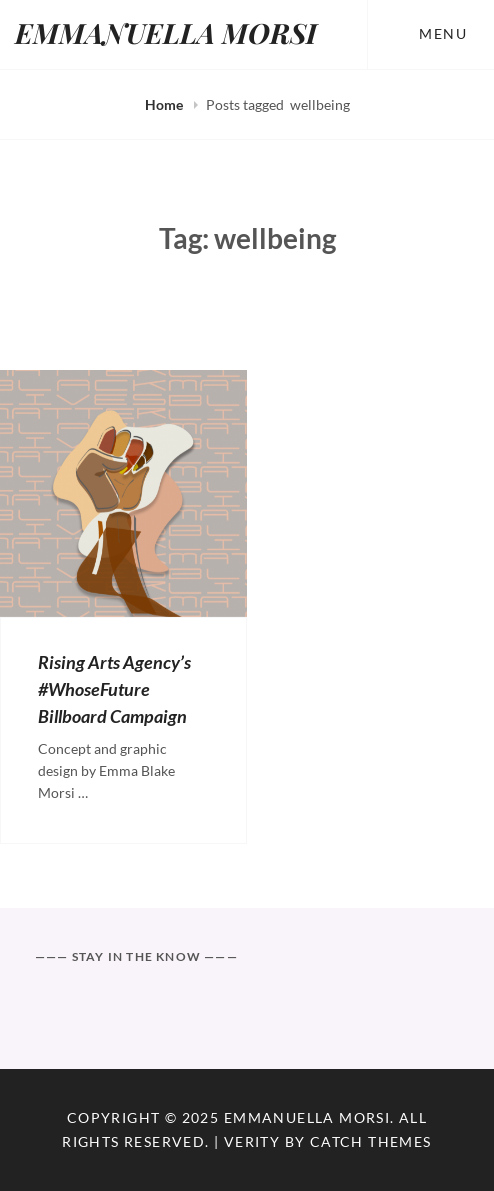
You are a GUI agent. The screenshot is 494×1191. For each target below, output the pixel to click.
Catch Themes (371, 1141)
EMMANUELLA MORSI (166, 32)
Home (165, 104)
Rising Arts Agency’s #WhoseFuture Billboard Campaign (114, 689)
